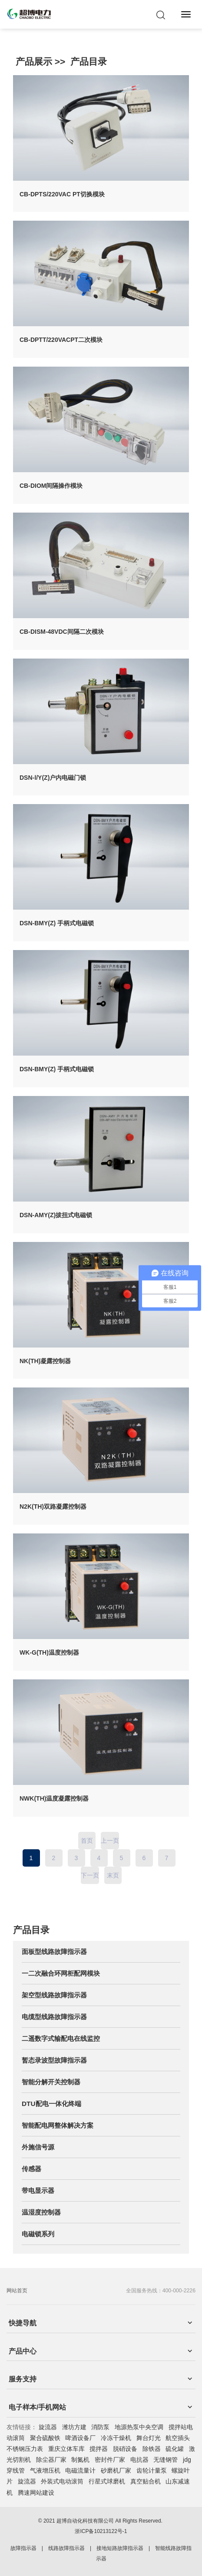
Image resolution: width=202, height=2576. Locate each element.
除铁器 (151, 2448)
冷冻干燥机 (116, 2437)
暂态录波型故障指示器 (54, 2060)
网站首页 (17, 2291)
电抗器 (139, 2459)
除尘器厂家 (51, 2459)
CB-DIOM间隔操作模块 (51, 485)
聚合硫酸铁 (45, 2437)
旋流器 (48, 2427)
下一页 (90, 1875)
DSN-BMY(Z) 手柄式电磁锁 (57, 923)
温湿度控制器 (41, 2212)
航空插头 (178, 2437)
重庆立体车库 (66, 2448)
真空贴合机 (145, 2481)
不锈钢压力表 (25, 2448)
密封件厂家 (110, 2459)
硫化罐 (175, 2448)
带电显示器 (38, 2190)
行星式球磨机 (107, 2481)
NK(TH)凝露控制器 (45, 1361)
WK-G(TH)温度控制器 (49, 1652)
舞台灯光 (148, 2437)
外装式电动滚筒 (62, 2481)
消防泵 (100, 2427)
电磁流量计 (80, 2470)
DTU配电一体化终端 (51, 2103)
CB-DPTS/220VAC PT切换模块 (62, 194)
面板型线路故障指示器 (54, 1951)
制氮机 (80, 2459)
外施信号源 (38, 2147)
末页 (113, 1875)
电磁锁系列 (38, 2234)
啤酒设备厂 (80, 2437)
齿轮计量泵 (151, 2470)
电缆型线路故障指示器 (54, 2016)
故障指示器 (23, 2548)
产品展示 (34, 61)
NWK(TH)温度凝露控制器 (54, 1798)
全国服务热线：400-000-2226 (160, 2291)
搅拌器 (98, 2448)
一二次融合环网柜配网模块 (61, 1973)
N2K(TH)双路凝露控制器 (53, 1506)
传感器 (31, 2168)
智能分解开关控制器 (51, 2082)
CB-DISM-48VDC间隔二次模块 (62, 631)
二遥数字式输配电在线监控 (61, 2038)
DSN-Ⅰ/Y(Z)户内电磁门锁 (53, 777)
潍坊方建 (74, 2427)
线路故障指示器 (66, 2548)
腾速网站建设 (36, 2492)
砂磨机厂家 (116, 2470)
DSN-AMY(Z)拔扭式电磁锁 (56, 1215)
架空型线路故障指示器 (54, 1995)
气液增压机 (45, 2470)
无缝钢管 (165, 2459)
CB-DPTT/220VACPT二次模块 (61, 339)
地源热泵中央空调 (139, 2427)
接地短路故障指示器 (119, 2548)
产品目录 (88, 61)
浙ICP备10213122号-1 (101, 2531)
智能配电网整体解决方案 (57, 2125)
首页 (87, 1840)
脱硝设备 (125, 2448)
